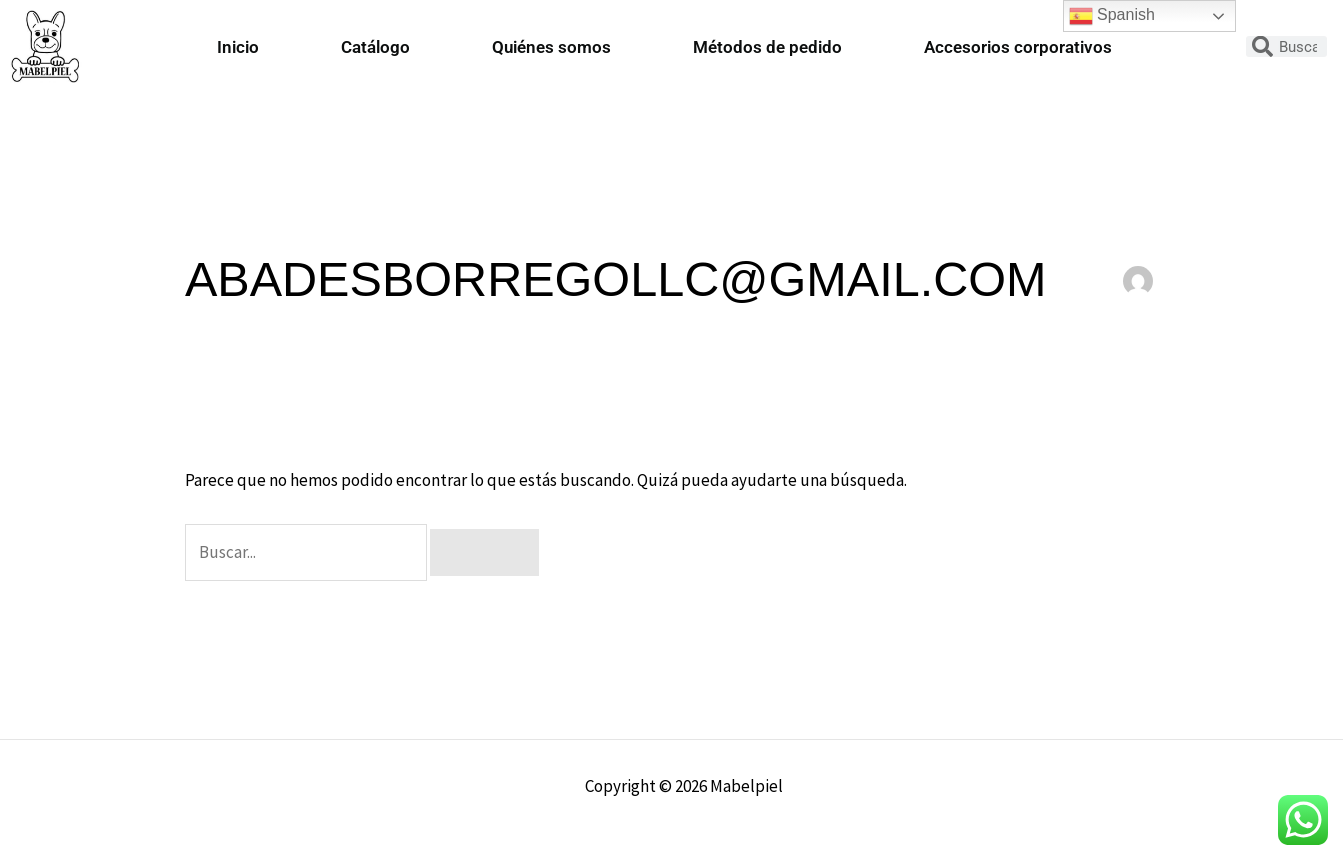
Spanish (1112, 16)
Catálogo (375, 47)
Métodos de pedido (767, 47)
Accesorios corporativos (1018, 47)
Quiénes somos (551, 47)
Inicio (238, 47)
